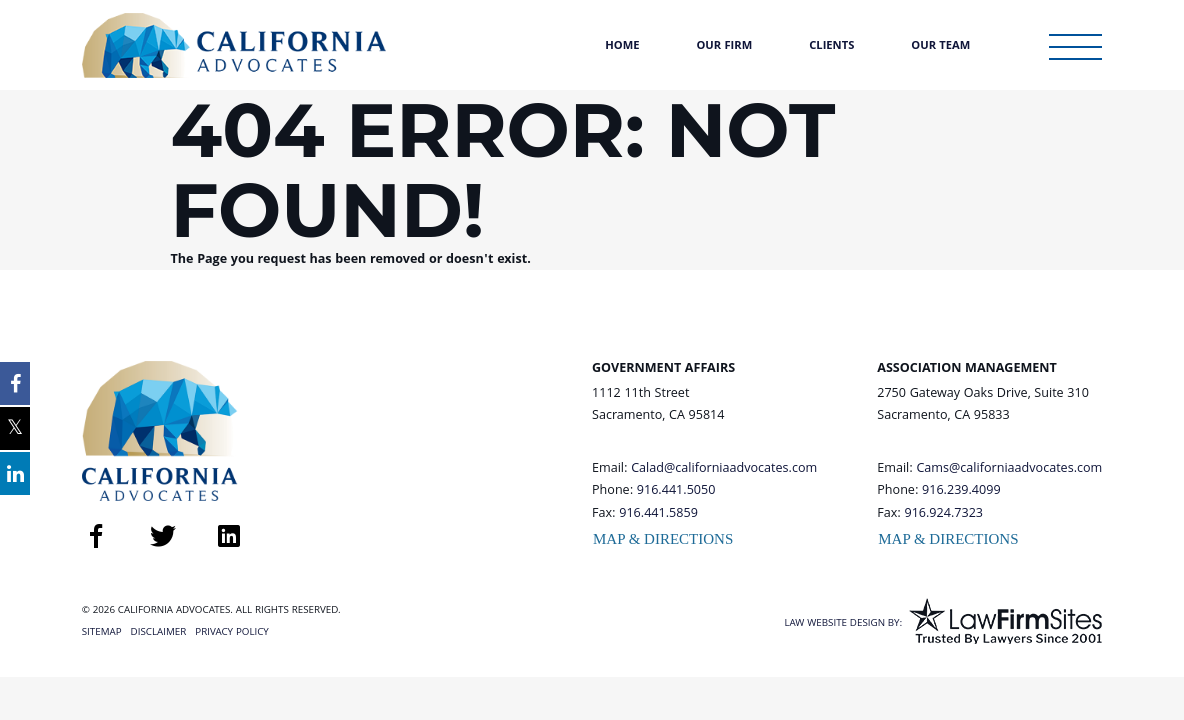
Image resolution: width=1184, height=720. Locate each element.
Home (622, 46)
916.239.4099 (961, 491)
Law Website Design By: (843, 624)
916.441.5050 (676, 491)
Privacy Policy (232, 633)
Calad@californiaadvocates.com (724, 469)
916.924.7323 (943, 514)
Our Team (940, 46)
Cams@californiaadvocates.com (1009, 469)
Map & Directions (663, 539)
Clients (831, 46)
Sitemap (102, 633)
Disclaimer (159, 633)
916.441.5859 (658, 514)
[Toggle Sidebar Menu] (1075, 47)
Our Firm (724, 46)
